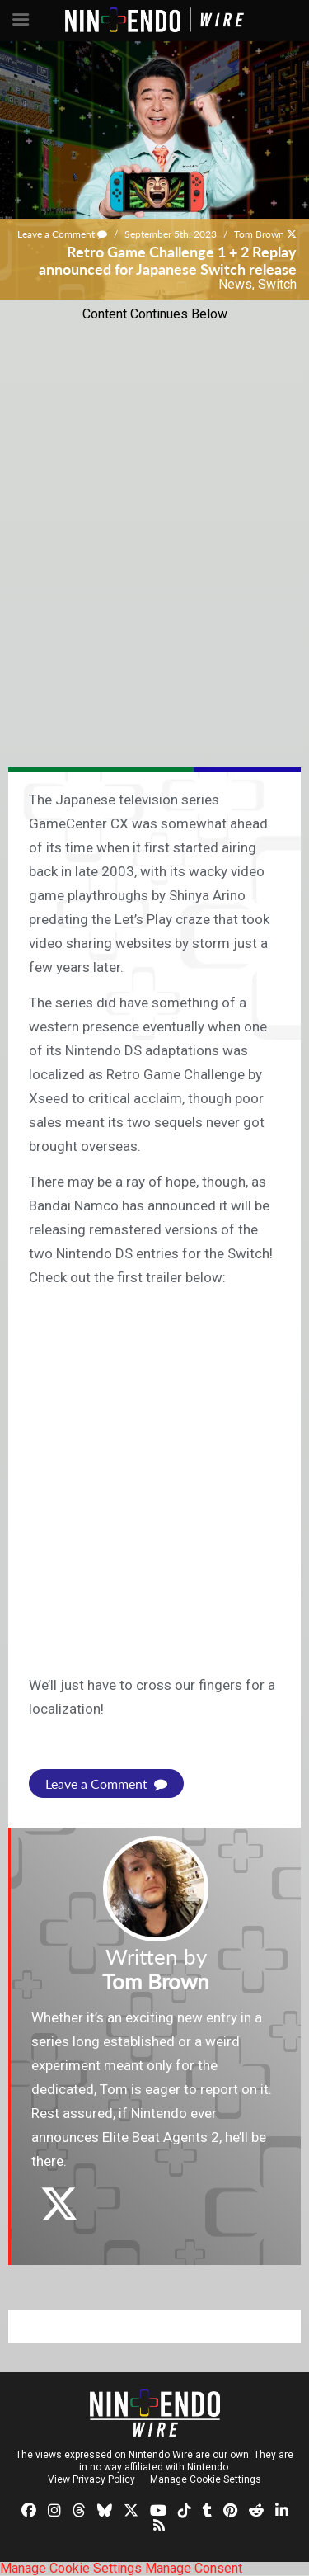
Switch (277, 284)
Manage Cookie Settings (205, 2479)
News (235, 284)
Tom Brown (259, 234)
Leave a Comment (62, 234)
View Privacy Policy (91, 2479)
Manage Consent (193, 2568)
